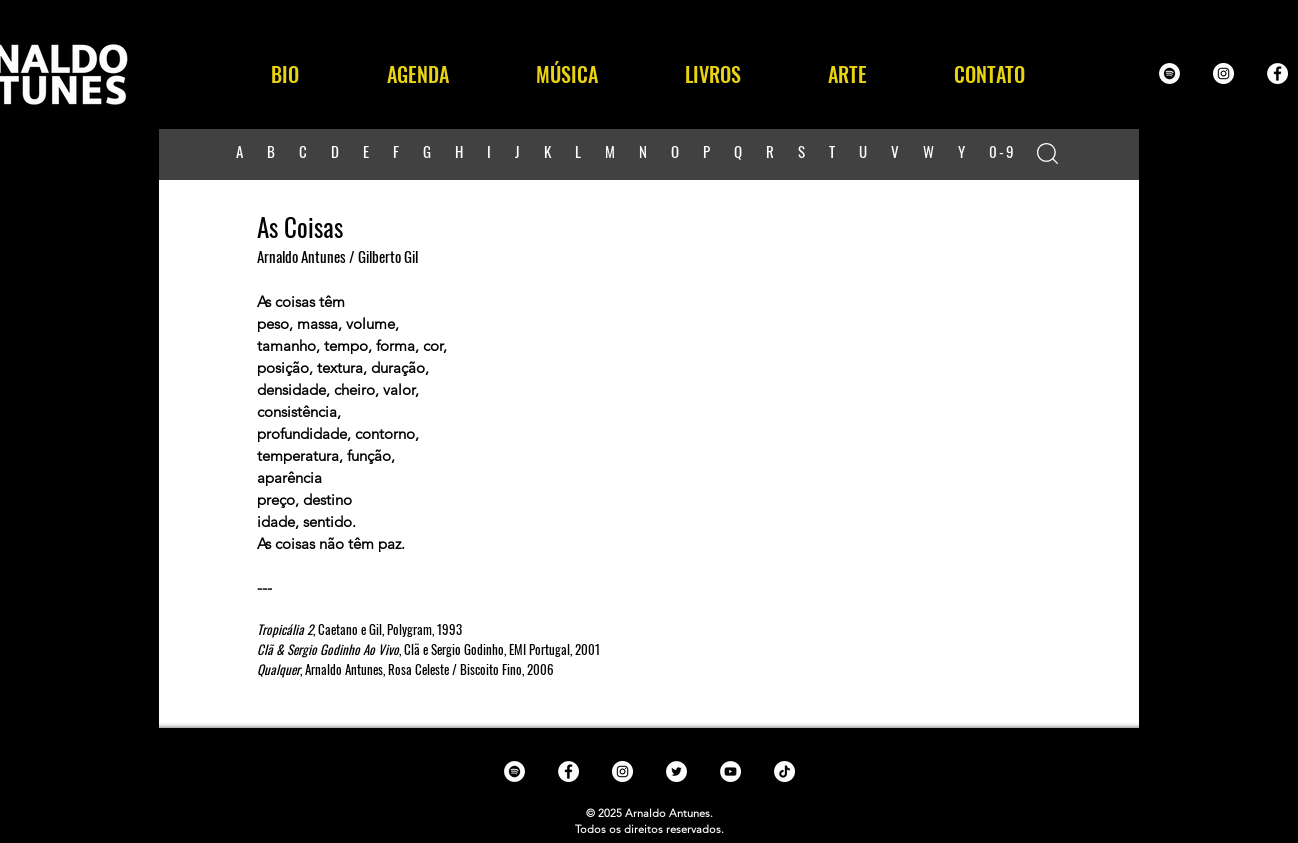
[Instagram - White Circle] (1223, 73)
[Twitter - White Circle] (676, 771)
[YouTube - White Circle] (730, 771)
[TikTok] (784, 771)
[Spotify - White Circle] (1169, 73)
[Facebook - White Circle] (1277, 73)
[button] (566, 74)
